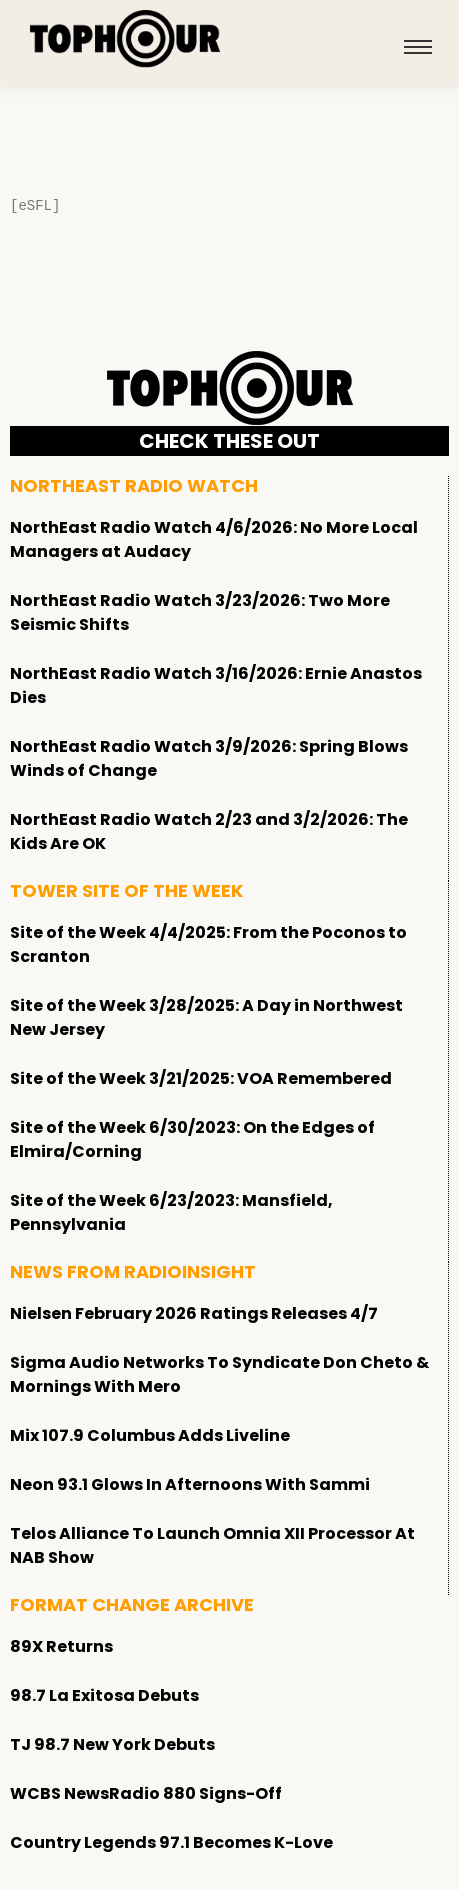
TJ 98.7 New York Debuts (112, 1744)
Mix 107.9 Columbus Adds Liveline (150, 1435)
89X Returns (61, 1646)
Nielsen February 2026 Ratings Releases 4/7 (194, 1313)
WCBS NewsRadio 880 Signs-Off (146, 1793)
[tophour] (125, 39)
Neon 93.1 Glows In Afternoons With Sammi (190, 1484)
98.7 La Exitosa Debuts (104, 1695)
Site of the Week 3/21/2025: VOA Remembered (201, 1078)
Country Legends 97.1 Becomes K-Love (171, 1842)
